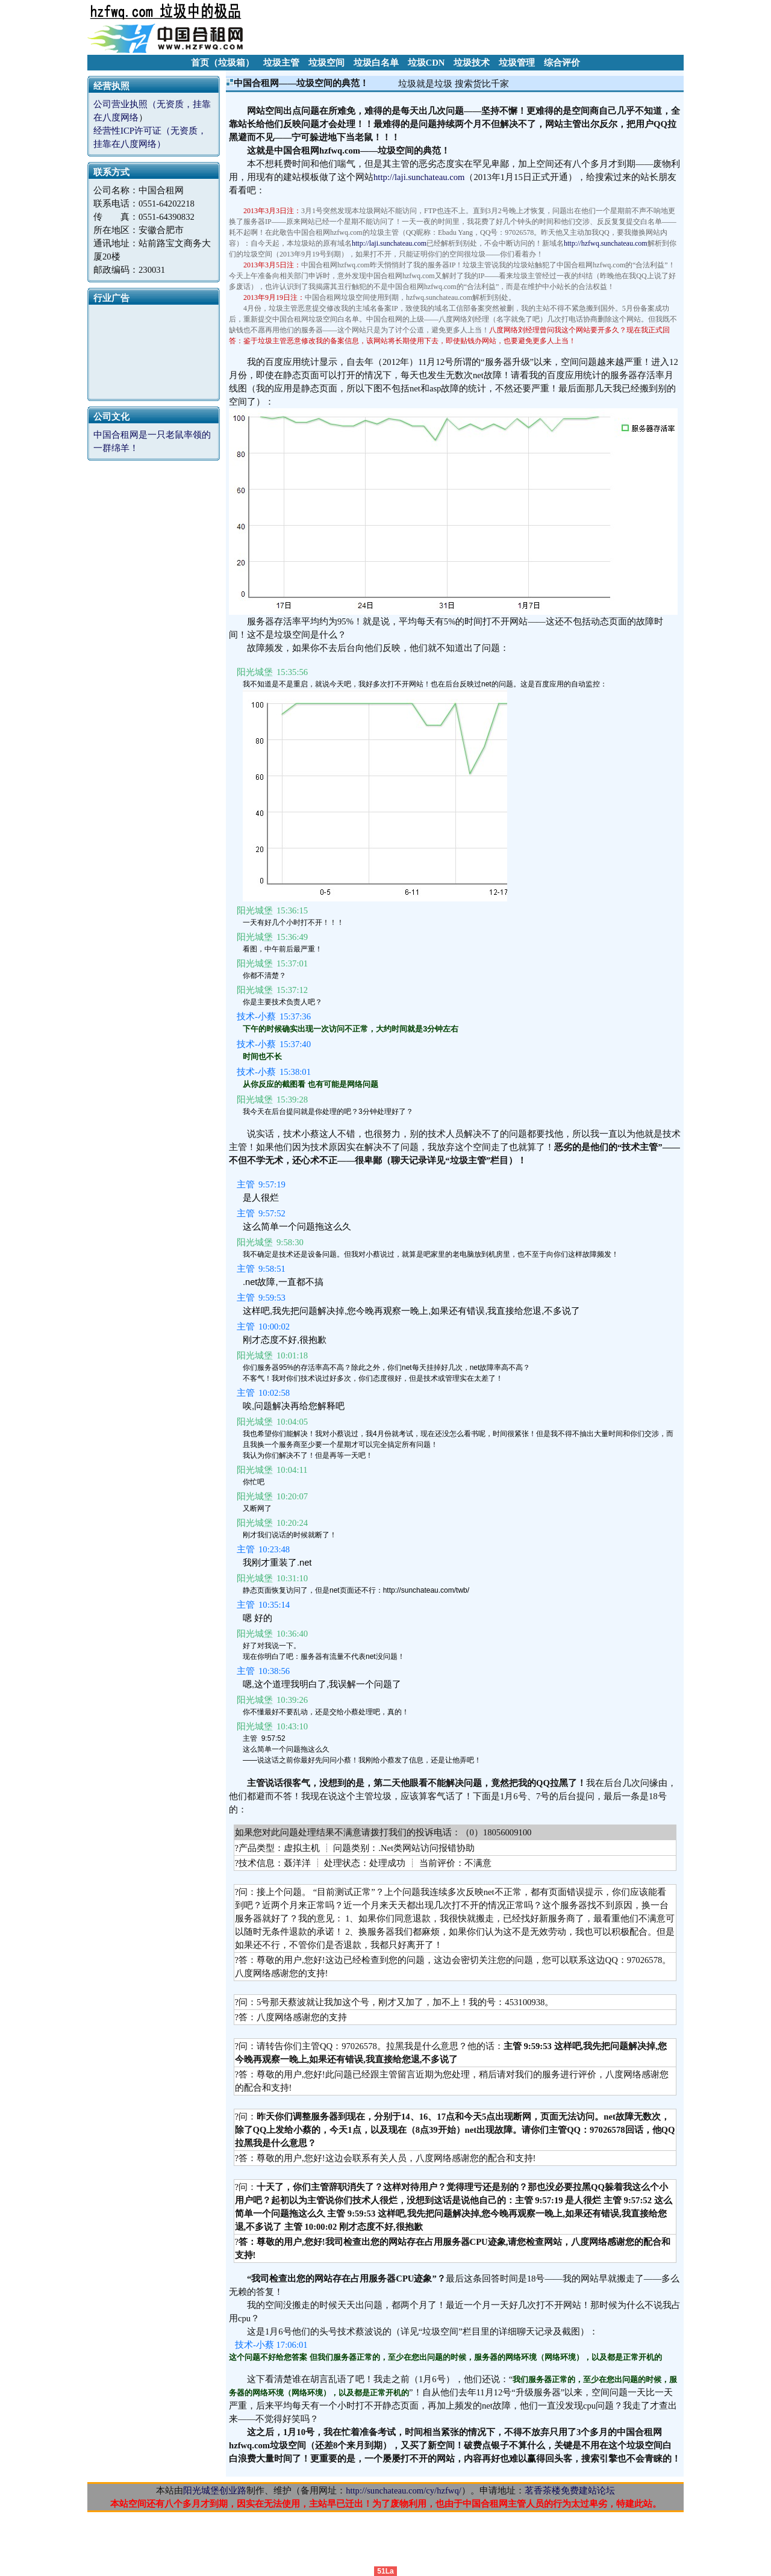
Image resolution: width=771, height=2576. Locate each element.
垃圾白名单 (376, 62)
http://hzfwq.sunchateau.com (606, 243)
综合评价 (562, 62)
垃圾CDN (426, 62)
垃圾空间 (326, 62)
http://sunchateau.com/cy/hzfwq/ (403, 2490)
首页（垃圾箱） (222, 62)
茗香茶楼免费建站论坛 (570, 2490)
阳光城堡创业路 (214, 2490)
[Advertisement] (464, 27)
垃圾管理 (517, 62)
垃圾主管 (281, 62)
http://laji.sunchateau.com (418, 177)
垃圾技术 (472, 62)
